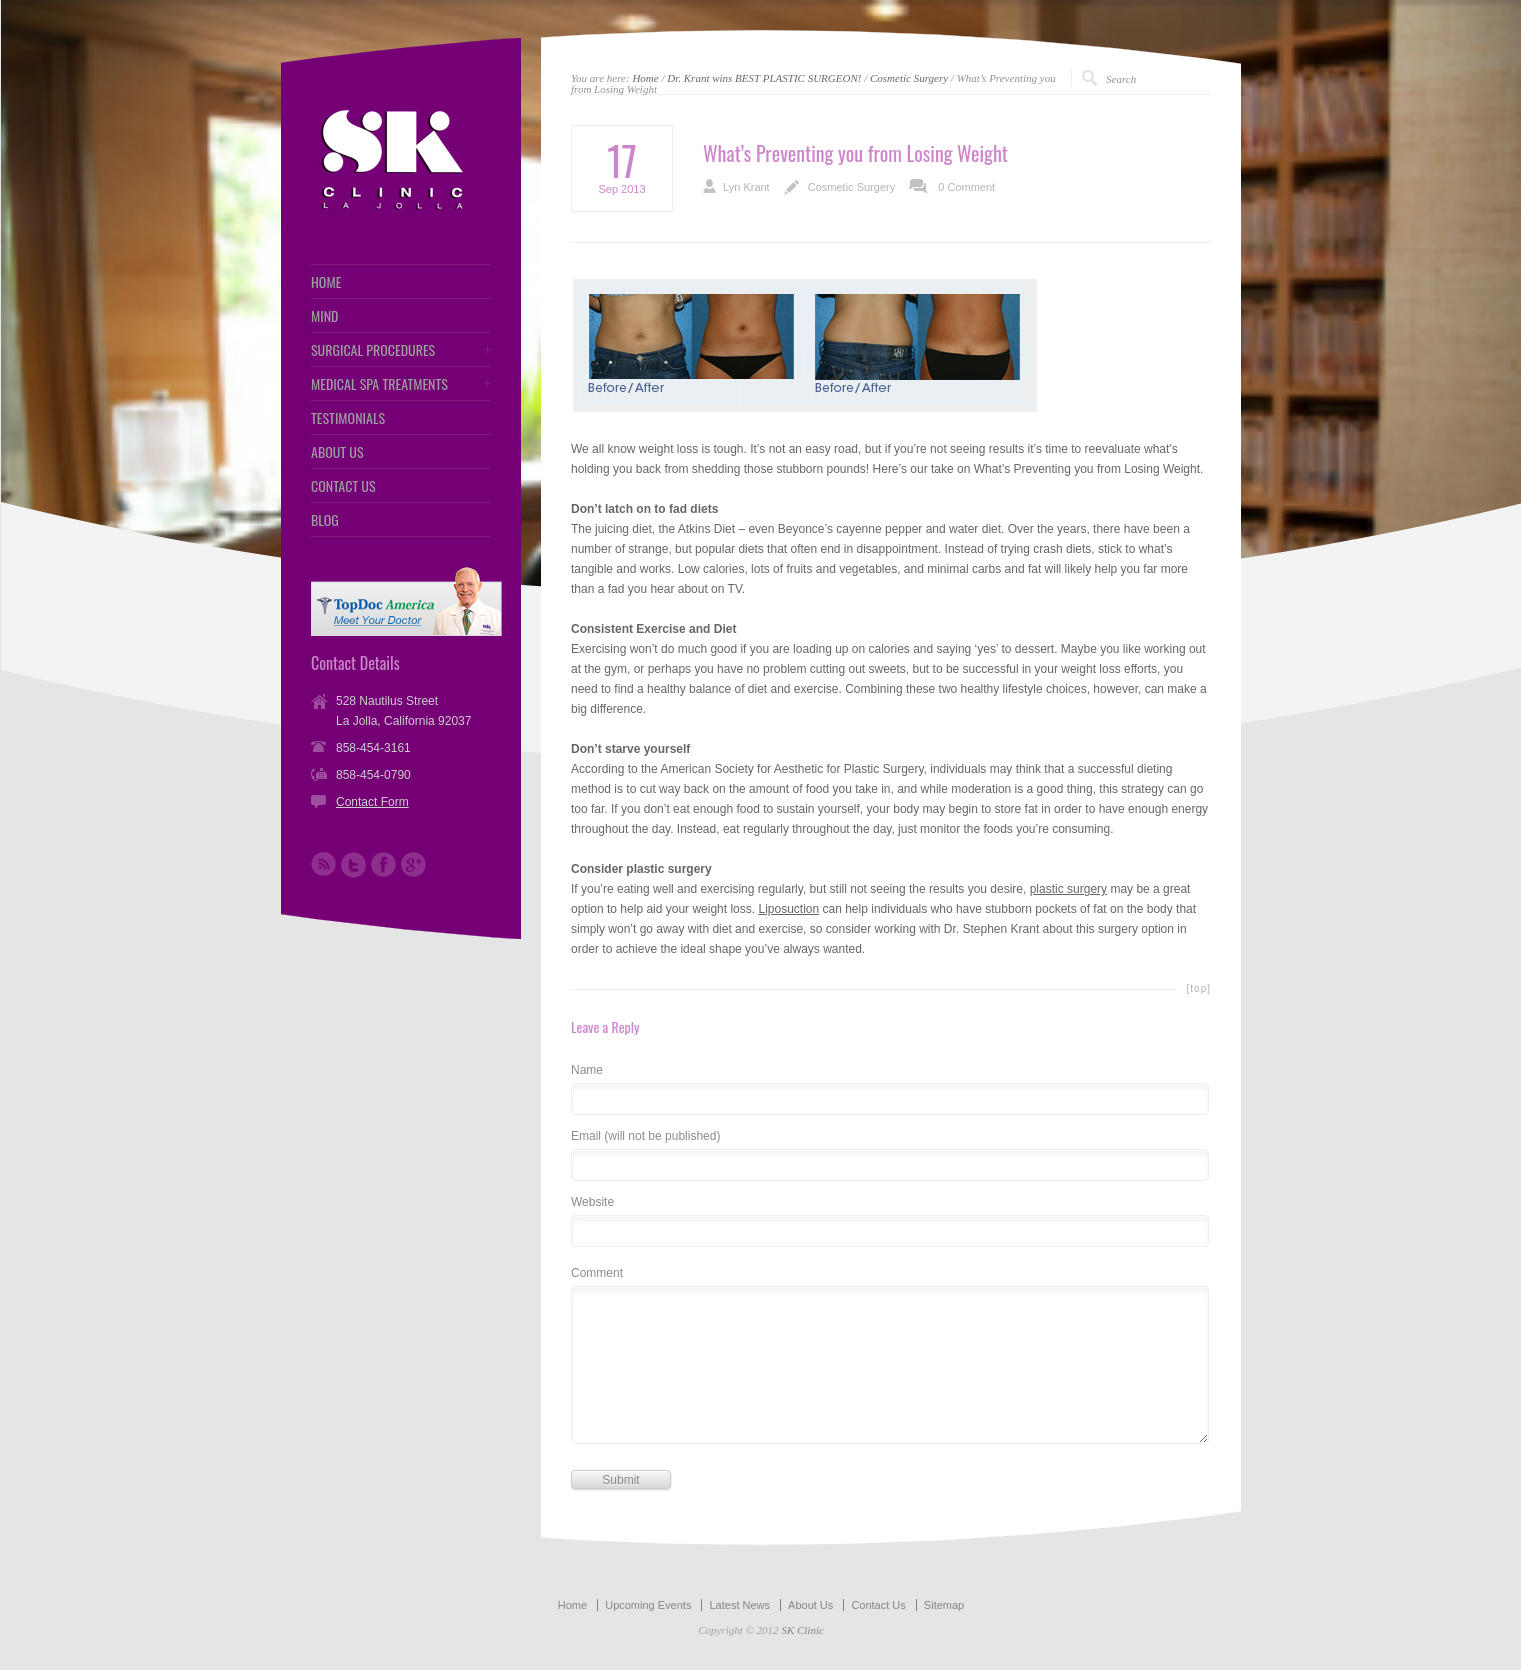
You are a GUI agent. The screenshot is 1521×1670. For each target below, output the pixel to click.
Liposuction (788, 909)
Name (587, 1070)
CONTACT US (343, 486)
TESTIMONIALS (348, 418)
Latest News (739, 1605)
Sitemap (944, 1605)
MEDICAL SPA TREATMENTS (379, 384)
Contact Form (372, 802)
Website (592, 1202)
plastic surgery (1068, 889)
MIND (324, 316)
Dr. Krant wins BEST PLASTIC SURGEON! (764, 78)
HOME (326, 282)
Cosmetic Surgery (909, 78)
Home (645, 78)
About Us (810, 1605)
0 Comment (966, 187)
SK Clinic (802, 1630)
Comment (597, 1273)
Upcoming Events (648, 1605)
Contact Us (878, 1605)
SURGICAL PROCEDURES (373, 350)
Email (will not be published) (645, 1136)
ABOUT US (337, 452)
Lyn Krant (746, 187)
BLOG (325, 520)
